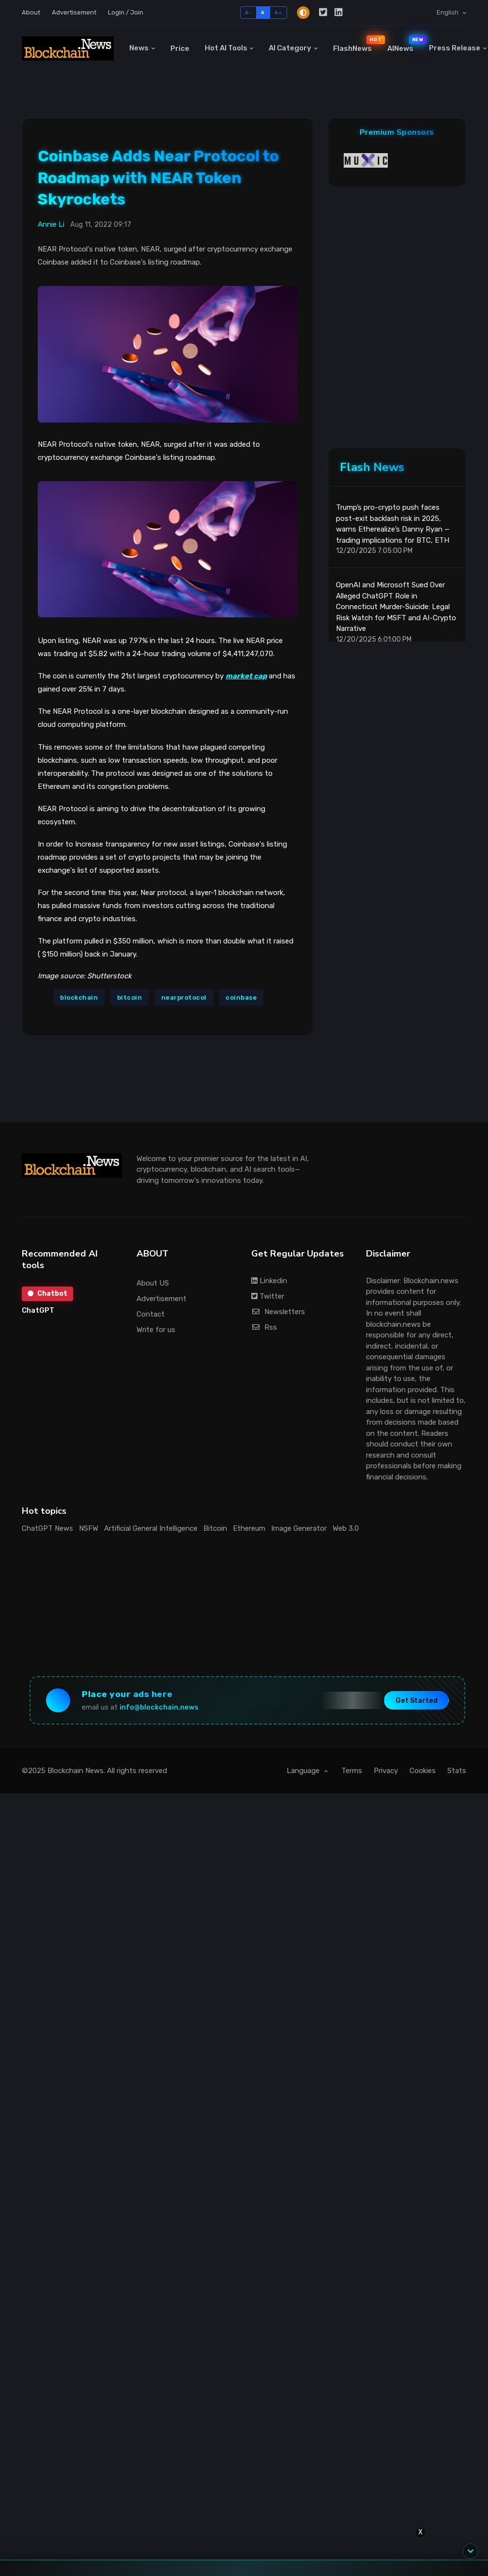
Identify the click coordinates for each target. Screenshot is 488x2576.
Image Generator (299, 1528)
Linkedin (269, 1280)
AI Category (290, 48)
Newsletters (278, 1311)
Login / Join (125, 12)
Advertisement (74, 12)
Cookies (423, 1770)
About (31, 12)
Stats (456, 1770)
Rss (264, 1327)
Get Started (417, 1700)
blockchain (79, 997)
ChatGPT (38, 1310)
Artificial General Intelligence (151, 1528)
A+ (278, 12)
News (139, 48)
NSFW (88, 1528)
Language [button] (304, 1770)
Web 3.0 (346, 1528)
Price (179, 48)
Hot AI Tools (226, 48)
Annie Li (51, 224)
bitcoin (129, 997)
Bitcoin (215, 1528)
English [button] (448, 12)
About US (153, 1283)
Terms (351, 1770)
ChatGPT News (47, 1528)
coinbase (241, 997)
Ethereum (249, 1528)
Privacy (386, 1770)
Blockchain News (75, 1770)
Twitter (267, 1296)
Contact (151, 1314)
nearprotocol (184, 997)
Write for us (156, 1329)
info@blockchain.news (159, 1707)
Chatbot (47, 1293)
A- (248, 12)
